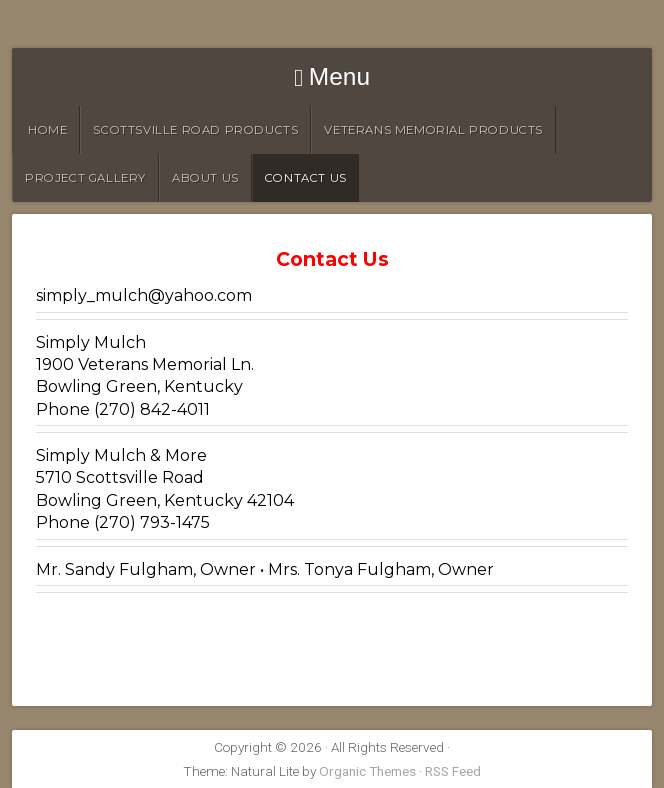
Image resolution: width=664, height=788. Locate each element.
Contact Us (306, 178)
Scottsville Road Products (195, 130)
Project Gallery (85, 178)
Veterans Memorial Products (433, 130)
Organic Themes (367, 771)
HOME (47, 130)
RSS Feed (453, 771)
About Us (205, 178)
